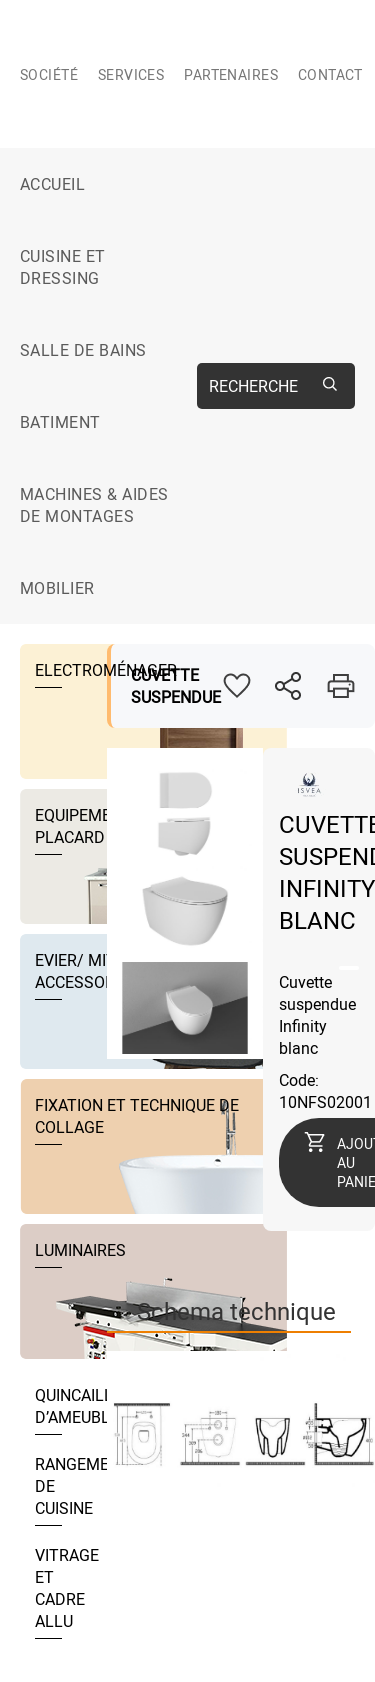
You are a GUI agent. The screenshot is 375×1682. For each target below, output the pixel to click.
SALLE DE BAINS (83, 350)
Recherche (253, 386)
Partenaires (231, 74)
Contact (330, 74)
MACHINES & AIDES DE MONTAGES (94, 505)
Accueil (52, 184)
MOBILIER (57, 588)
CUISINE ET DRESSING (63, 267)
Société (49, 74)
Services (131, 74)
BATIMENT (60, 422)
